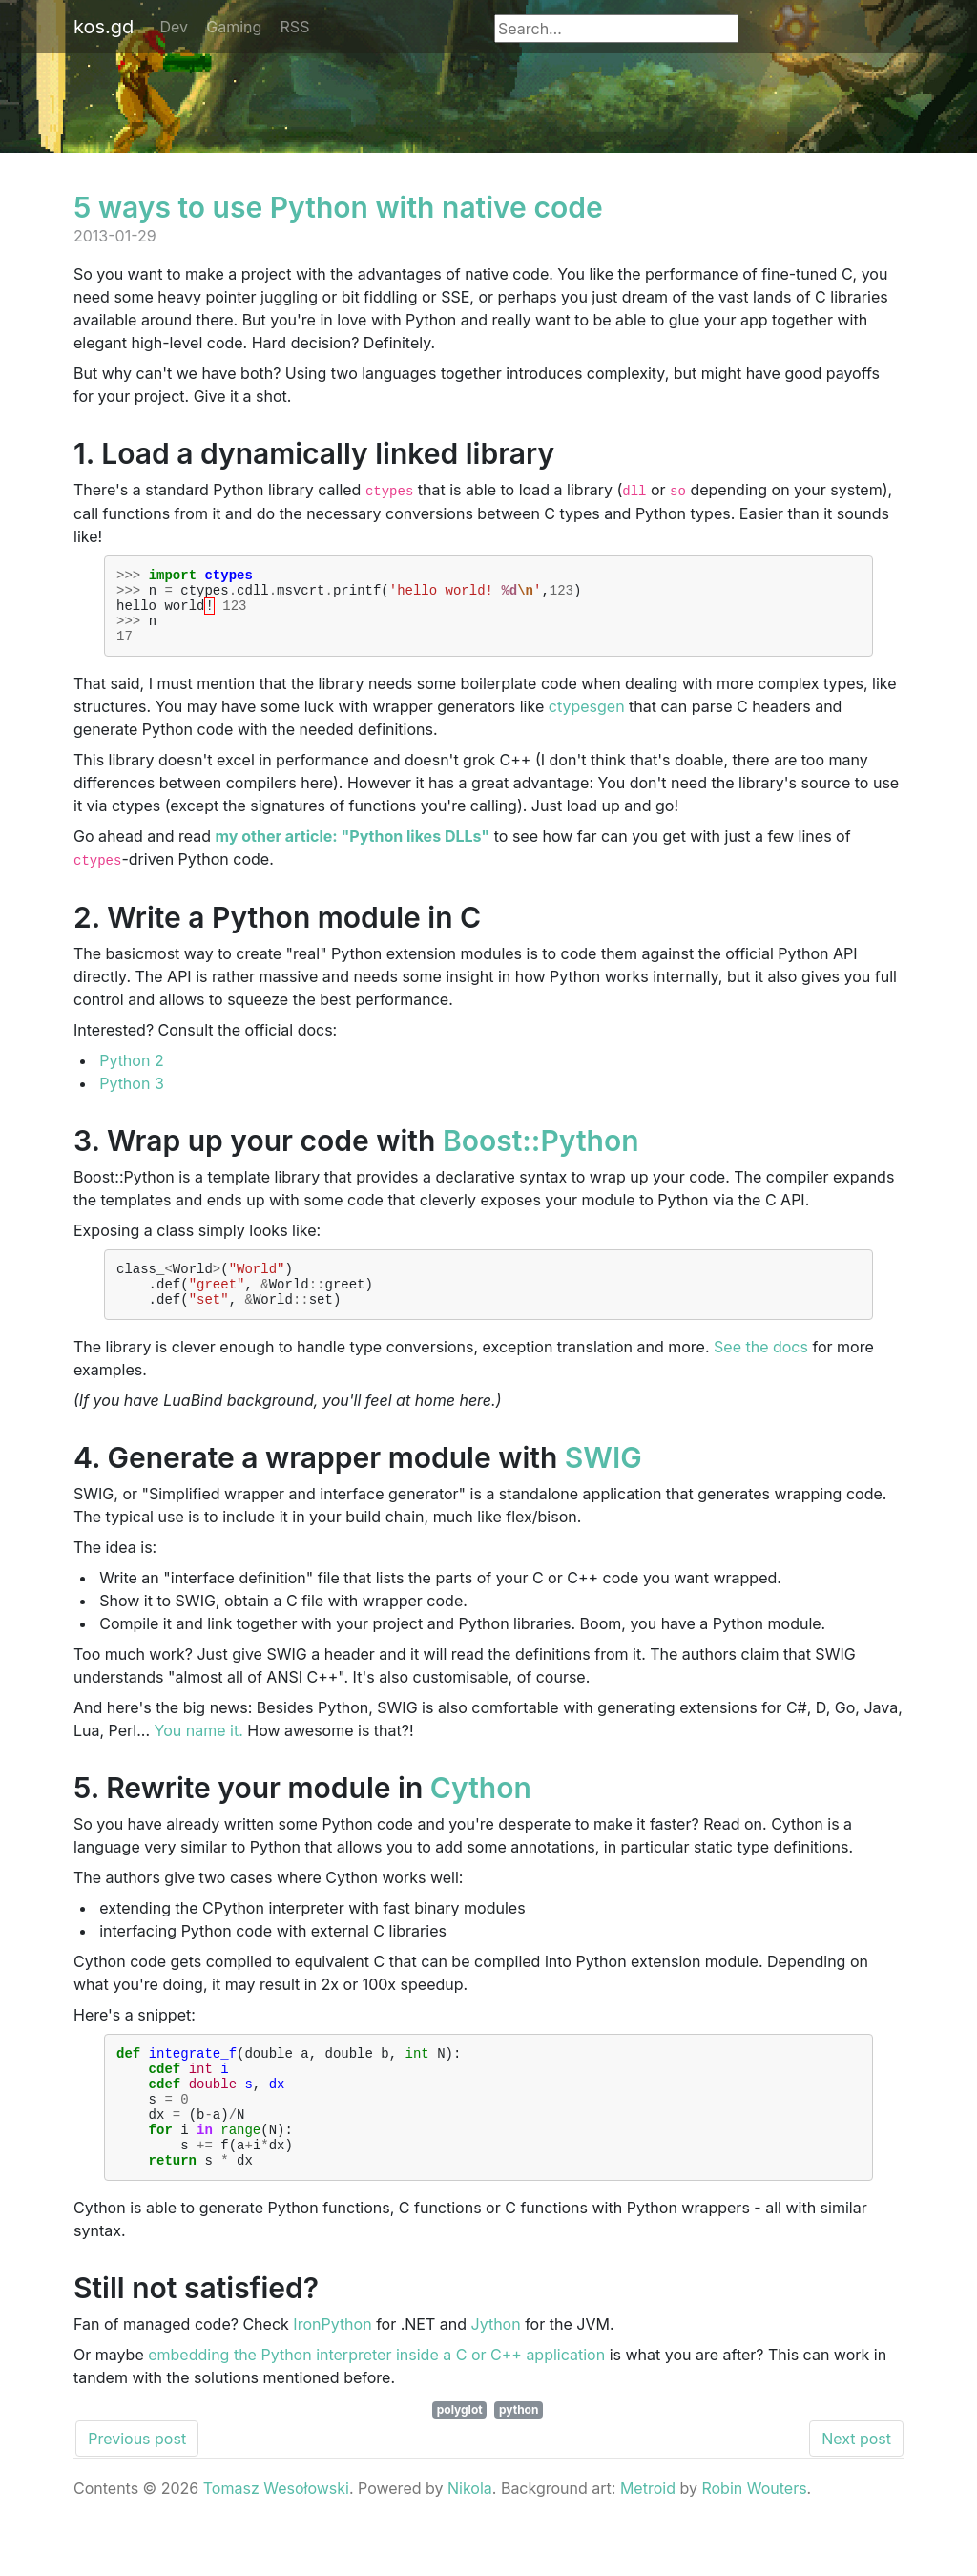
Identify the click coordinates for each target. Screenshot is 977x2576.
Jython (496, 2369)
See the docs (761, 1369)
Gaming (233, 26)
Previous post (137, 2484)
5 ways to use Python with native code (338, 207)
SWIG (603, 1480)
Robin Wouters (753, 2534)
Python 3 (131, 1097)
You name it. (199, 1753)
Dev (174, 26)
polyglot (460, 2455)
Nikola (469, 2534)
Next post (856, 2484)
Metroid (648, 2534)
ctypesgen (587, 720)
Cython (480, 1810)
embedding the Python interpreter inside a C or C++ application (376, 2400)
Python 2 (131, 1074)
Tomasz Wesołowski (276, 2534)
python (519, 2455)
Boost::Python (541, 1155)
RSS (295, 26)
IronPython (332, 2369)
